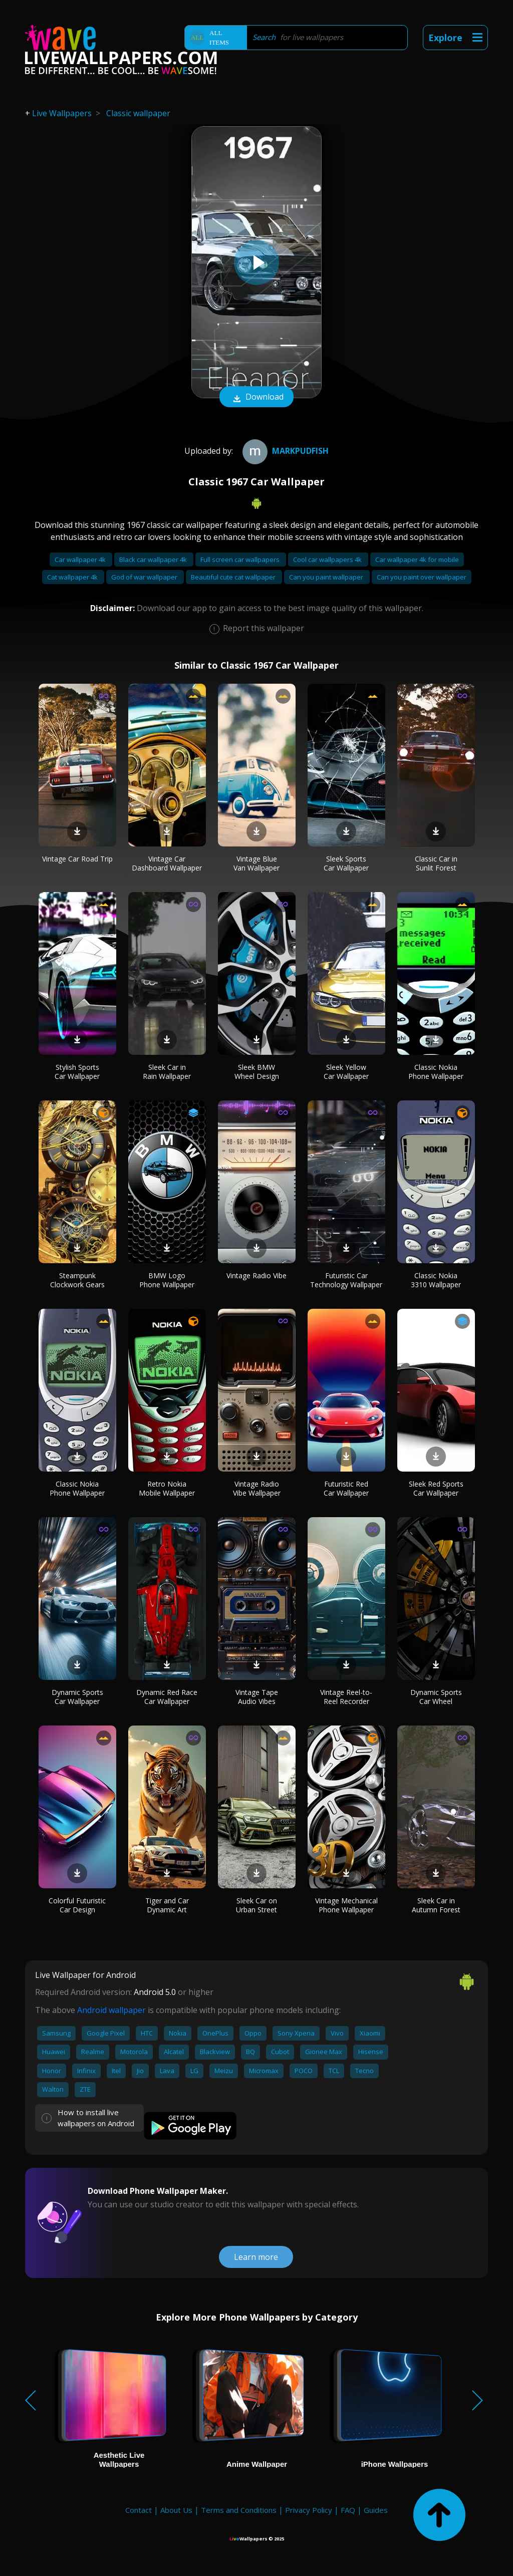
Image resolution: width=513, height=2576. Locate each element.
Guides (376, 2510)
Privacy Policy (308, 2510)
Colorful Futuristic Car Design (77, 1905)
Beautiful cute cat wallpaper (234, 577)
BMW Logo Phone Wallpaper (166, 1280)
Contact (138, 2510)
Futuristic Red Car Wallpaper (346, 1488)
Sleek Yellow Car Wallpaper (346, 1071)
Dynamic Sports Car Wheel (436, 1696)
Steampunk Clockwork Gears (77, 1280)
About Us (176, 2510)
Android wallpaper (111, 2010)
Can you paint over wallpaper (421, 577)
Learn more (256, 2256)
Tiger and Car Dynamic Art (167, 1905)
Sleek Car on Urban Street (256, 1905)
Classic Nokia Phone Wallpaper (435, 1071)
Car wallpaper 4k (81, 559)
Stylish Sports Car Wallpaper (77, 1071)
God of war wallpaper (145, 577)
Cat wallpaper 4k (73, 577)
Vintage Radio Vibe (256, 1275)
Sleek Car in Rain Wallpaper (167, 1071)
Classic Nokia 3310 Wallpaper (436, 1280)
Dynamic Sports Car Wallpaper (77, 1696)
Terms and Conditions (239, 2510)
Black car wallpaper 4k (153, 559)
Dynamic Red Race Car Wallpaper (166, 1696)
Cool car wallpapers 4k (328, 559)
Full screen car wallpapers (240, 559)
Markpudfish (284, 450)
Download (256, 397)
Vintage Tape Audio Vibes (256, 1696)
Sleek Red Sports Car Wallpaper (436, 1488)
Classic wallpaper (138, 113)
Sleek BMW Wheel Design (256, 1071)
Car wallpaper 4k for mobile (417, 559)
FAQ (348, 2510)
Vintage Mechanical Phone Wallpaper (346, 1905)
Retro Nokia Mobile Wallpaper (167, 1488)
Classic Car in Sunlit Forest (436, 863)
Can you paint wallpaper (327, 577)
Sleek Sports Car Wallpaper (346, 863)
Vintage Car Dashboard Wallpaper (167, 863)
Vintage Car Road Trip (77, 859)
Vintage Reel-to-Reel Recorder (346, 1696)
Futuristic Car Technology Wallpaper (346, 1280)
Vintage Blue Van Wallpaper (256, 863)
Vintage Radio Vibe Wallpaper (257, 1488)
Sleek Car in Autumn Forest (436, 1905)
